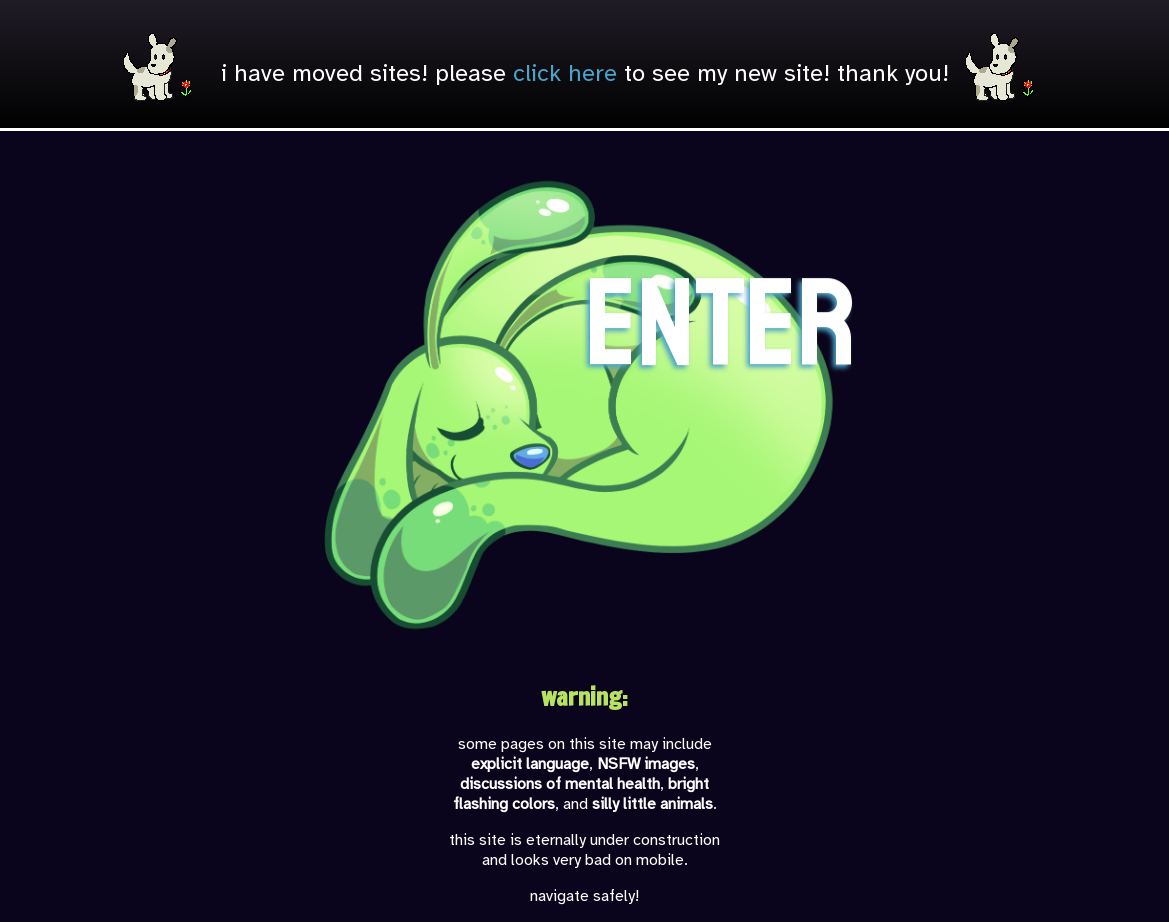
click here (565, 73)
